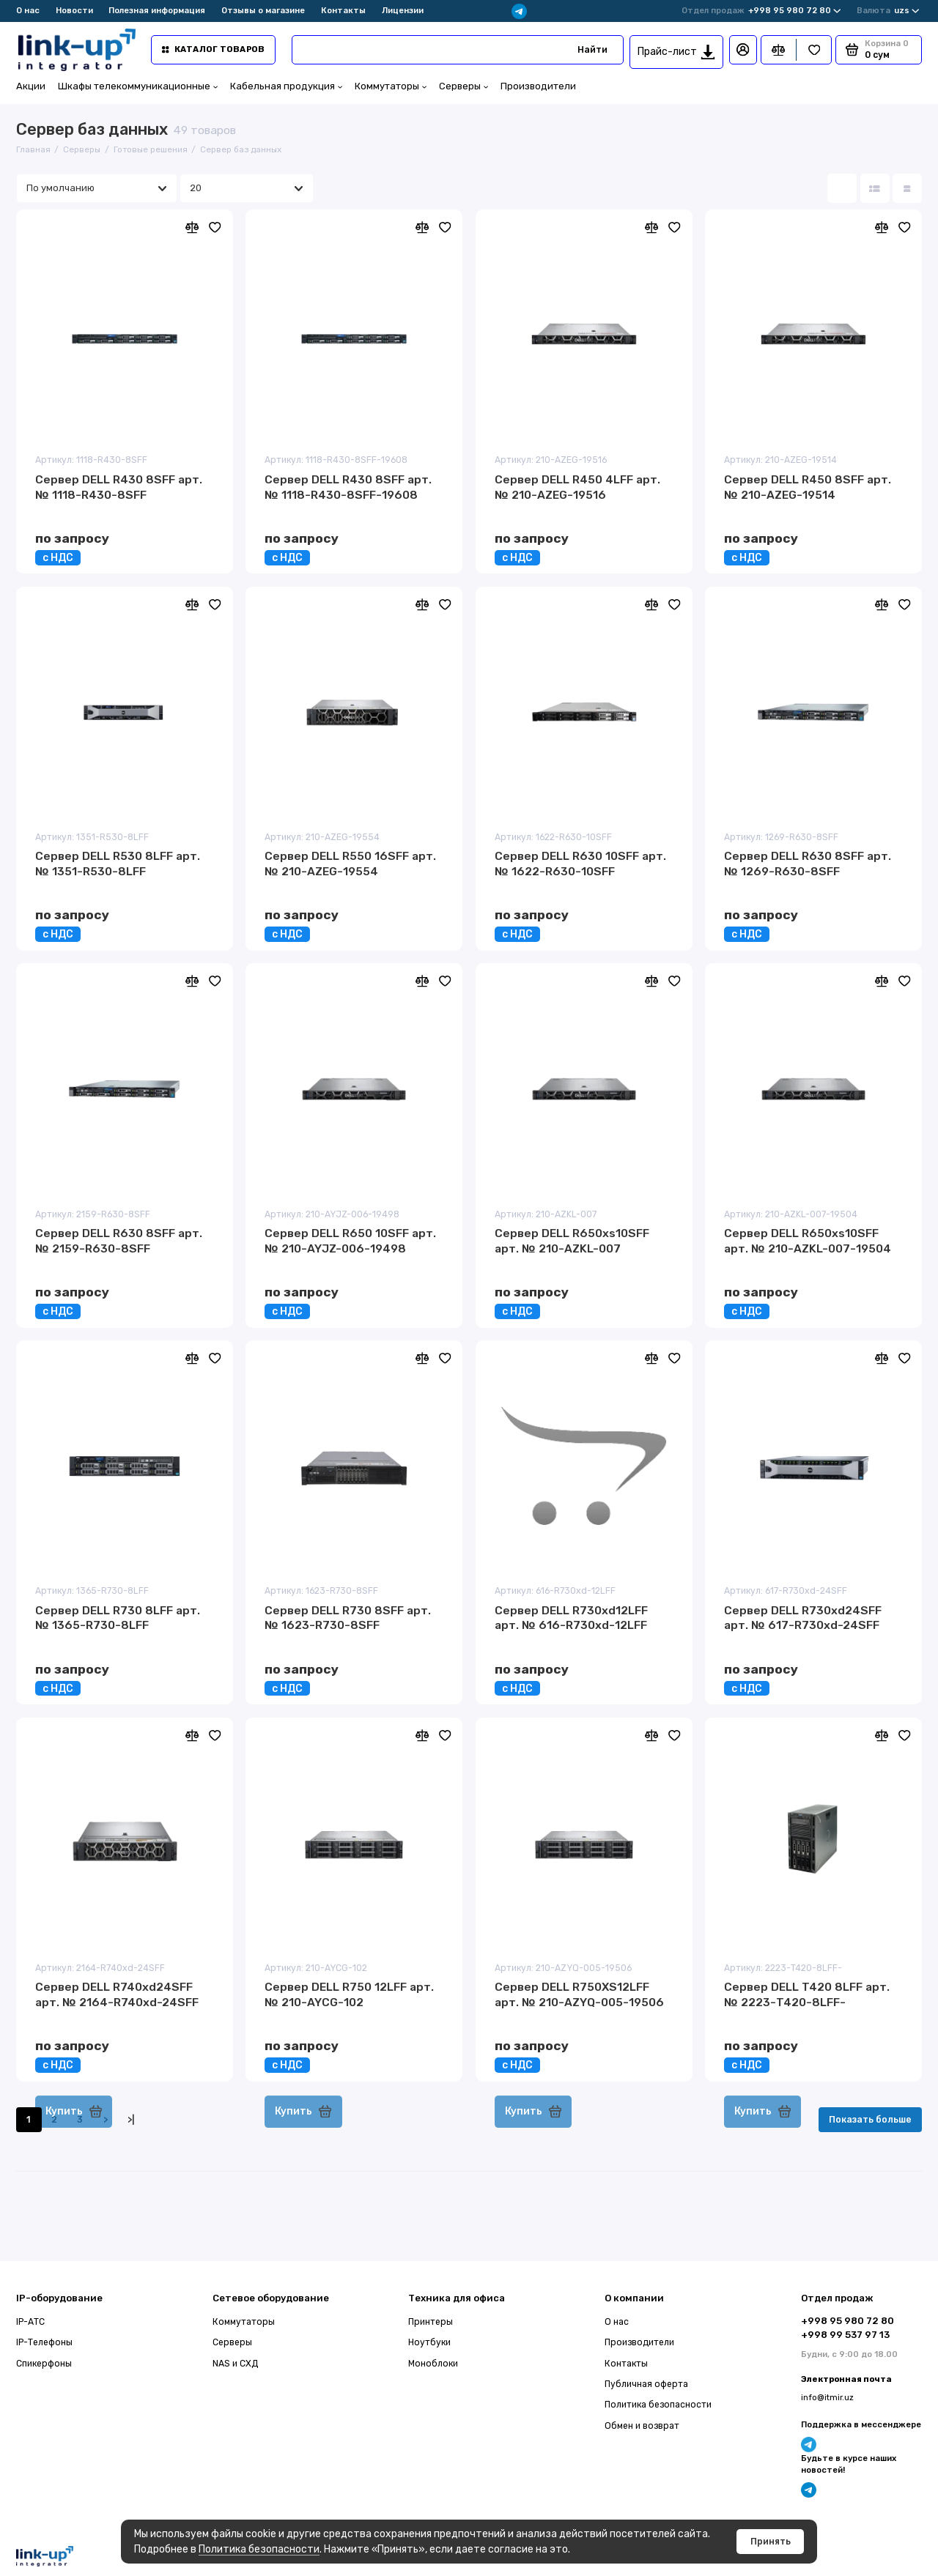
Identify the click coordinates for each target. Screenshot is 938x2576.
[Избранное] (814, 49)
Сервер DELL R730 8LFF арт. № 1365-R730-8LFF (117, 1618)
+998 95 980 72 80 (761, 10)
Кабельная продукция (286, 86)
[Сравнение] (778, 49)
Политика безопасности (259, 2549)
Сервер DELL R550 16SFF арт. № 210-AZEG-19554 (350, 863)
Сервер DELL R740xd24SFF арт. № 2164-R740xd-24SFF (117, 1994)
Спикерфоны (44, 2363)
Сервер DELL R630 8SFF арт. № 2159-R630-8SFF (118, 1240)
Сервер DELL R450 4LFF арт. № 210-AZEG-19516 (577, 487)
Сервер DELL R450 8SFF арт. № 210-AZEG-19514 (807, 487)
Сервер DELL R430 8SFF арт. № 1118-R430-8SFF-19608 (348, 487)
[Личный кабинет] (743, 49)
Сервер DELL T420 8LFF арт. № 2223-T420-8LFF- (807, 1994)
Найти (592, 50)
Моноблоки (433, 2363)
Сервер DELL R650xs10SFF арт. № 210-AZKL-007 (572, 1240)
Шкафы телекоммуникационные (138, 86)
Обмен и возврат (642, 2426)
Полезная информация (156, 10)
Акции (30, 86)
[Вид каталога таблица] (907, 188)
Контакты (343, 10)
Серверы (463, 86)
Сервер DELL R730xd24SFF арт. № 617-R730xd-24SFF (803, 1618)
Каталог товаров (213, 49)
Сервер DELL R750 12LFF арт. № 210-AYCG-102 (349, 1994)
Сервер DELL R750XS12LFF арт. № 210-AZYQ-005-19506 (579, 1994)
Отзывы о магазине (263, 10)
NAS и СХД (235, 2363)
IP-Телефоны (44, 2342)
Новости (74, 10)
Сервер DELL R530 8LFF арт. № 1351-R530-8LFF (117, 863)
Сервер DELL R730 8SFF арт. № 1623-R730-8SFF (348, 1618)
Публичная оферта (646, 2384)
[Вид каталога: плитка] (842, 188)
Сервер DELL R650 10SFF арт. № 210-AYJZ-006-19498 (350, 1240)
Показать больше (870, 2120)
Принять (770, 2541)
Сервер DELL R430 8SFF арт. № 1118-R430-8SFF (118, 487)
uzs (888, 10)
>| (131, 2120)
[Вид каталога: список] (875, 188)
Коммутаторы (390, 86)
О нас (28, 10)
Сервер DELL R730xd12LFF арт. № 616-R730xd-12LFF (571, 1618)
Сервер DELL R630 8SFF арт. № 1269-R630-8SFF (807, 863)
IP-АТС (30, 2322)
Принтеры (430, 2322)
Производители (538, 86)
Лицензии (403, 10)
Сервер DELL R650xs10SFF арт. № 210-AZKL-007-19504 (807, 1240)
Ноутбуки (429, 2342)
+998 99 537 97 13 (845, 2334)
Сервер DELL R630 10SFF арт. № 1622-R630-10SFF (580, 863)
